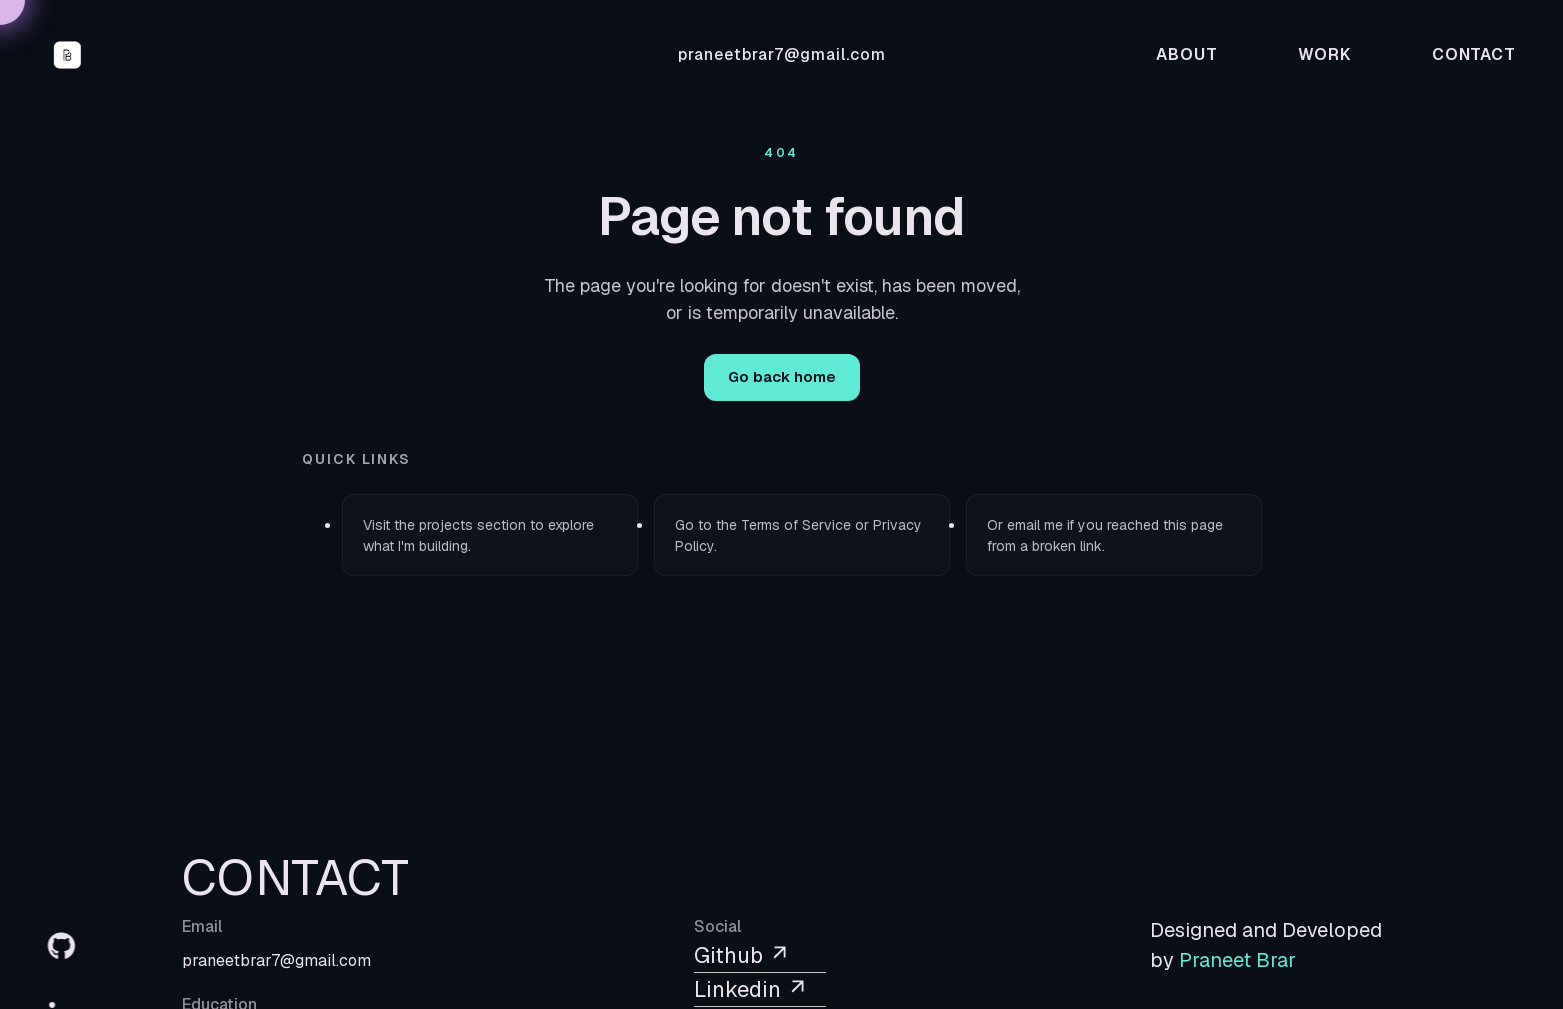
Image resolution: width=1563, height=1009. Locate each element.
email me (1035, 525)
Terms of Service (796, 525)
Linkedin (751, 989)
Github (742, 955)
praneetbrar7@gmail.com (782, 54)
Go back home (782, 376)
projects (446, 525)
